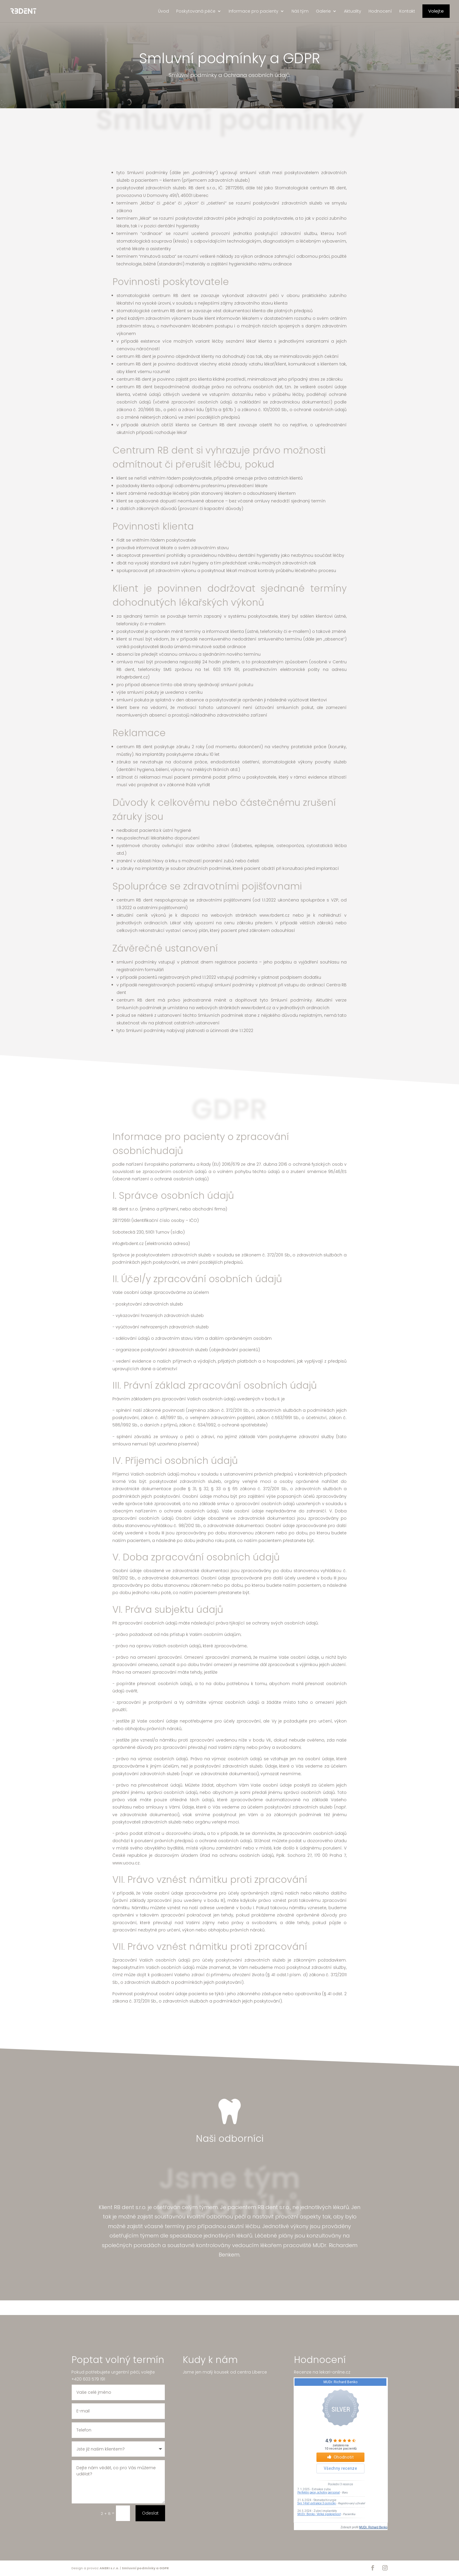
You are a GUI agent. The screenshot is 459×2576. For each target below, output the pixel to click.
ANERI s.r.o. (109, 2568)
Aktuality (352, 11)
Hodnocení (380, 11)
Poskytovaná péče (195, 11)
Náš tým (300, 11)
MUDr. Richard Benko (373, 2527)
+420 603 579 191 (88, 2367)
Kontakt (407, 11)
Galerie (323, 11)
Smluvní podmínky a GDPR (145, 2568)
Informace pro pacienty (253, 11)
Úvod (163, 11)
